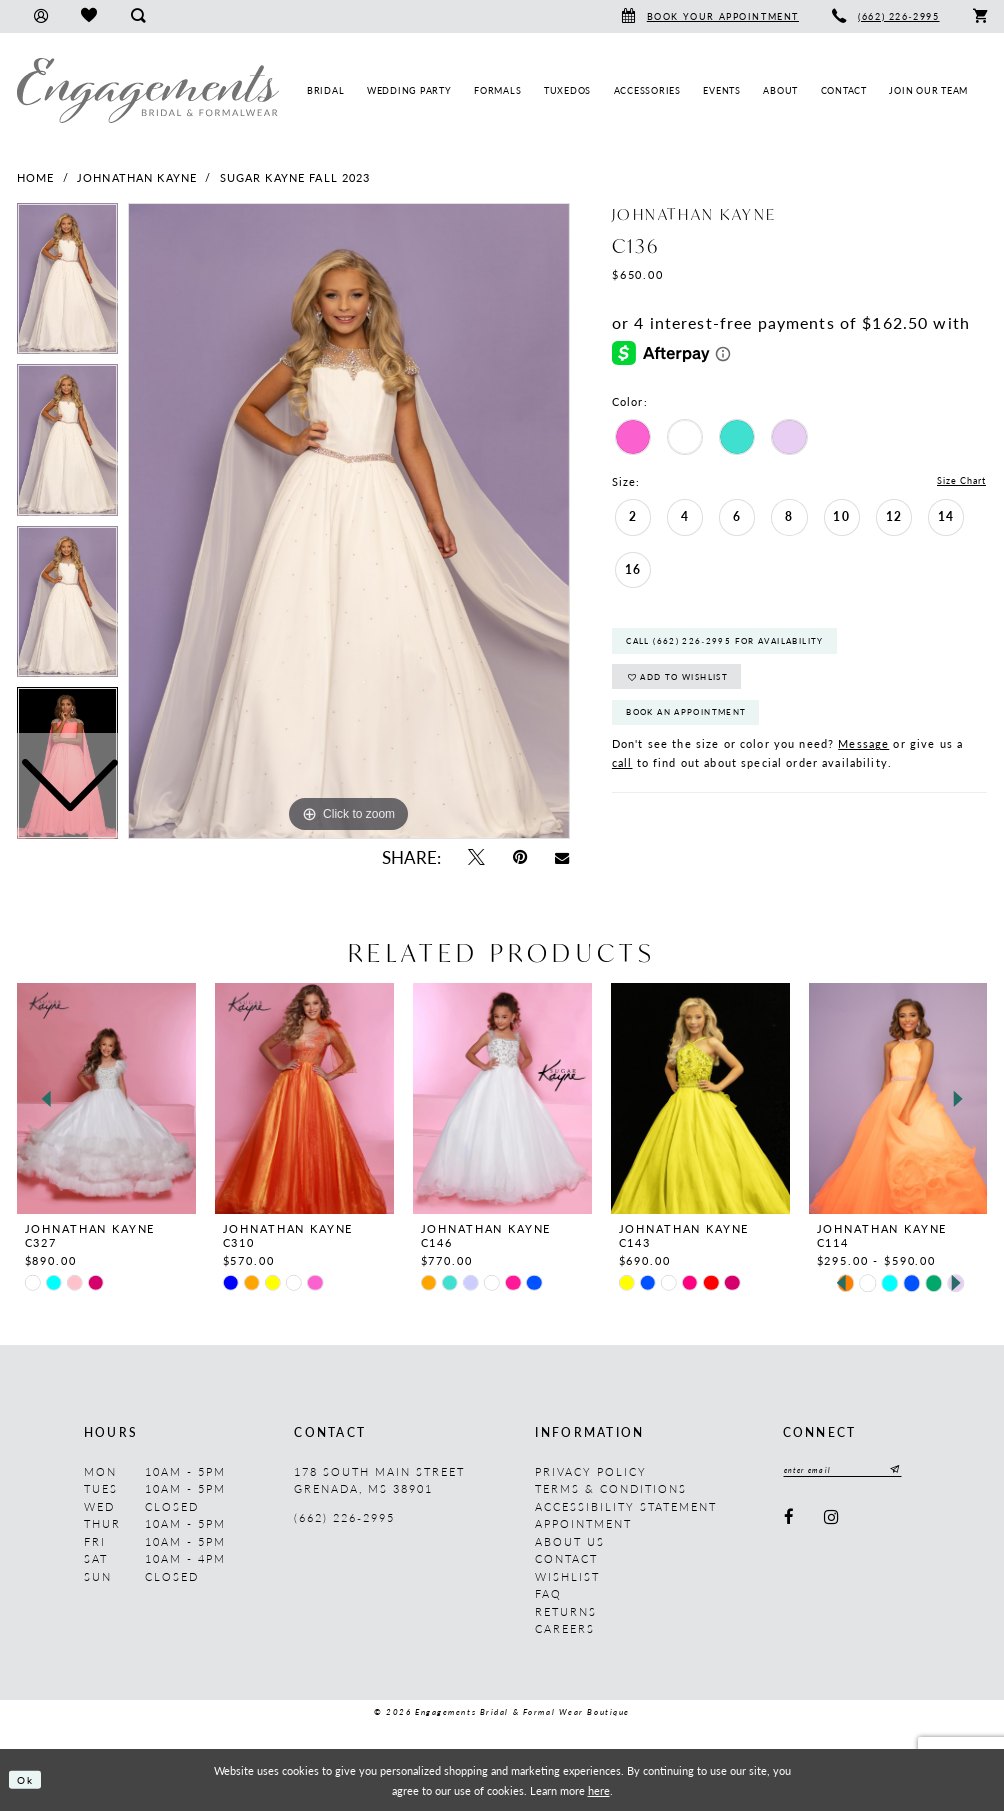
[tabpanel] (349, 521)
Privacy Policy (591, 1471)
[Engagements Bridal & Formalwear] (148, 90)
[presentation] (106, 1098)
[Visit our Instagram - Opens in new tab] (832, 1519)
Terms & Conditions (611, 1488)
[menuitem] (40, 16)
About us (570, 1541)
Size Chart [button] (956, 482)
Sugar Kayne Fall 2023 (295, 177)
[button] (40, 16)
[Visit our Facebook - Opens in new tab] (790, 1519)
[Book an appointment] (710, 16)
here (599, 1790)
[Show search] (137, 16)
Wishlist (567, 1576)
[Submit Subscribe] (909, 1471)
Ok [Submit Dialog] (28, 1780)
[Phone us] (886, 16)
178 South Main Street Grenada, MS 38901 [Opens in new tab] (379, 1480)
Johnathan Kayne (137, 177)
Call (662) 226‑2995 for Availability (739, 646)
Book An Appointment (696, 727)
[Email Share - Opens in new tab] (562, 857)
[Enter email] (851, 1471)
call (622, 779)
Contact (566, 1558)
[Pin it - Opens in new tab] (520, 857)
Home (36, 177)
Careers (565, 1628)
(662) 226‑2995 (344, 1517)
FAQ (548, 1593)
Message (863, 760)
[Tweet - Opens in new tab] (475, 857)
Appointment (583, 1523)
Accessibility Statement (626, 1506)
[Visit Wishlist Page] (88, 16)
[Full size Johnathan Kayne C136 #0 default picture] (349, 521)
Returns (566, 1611)
